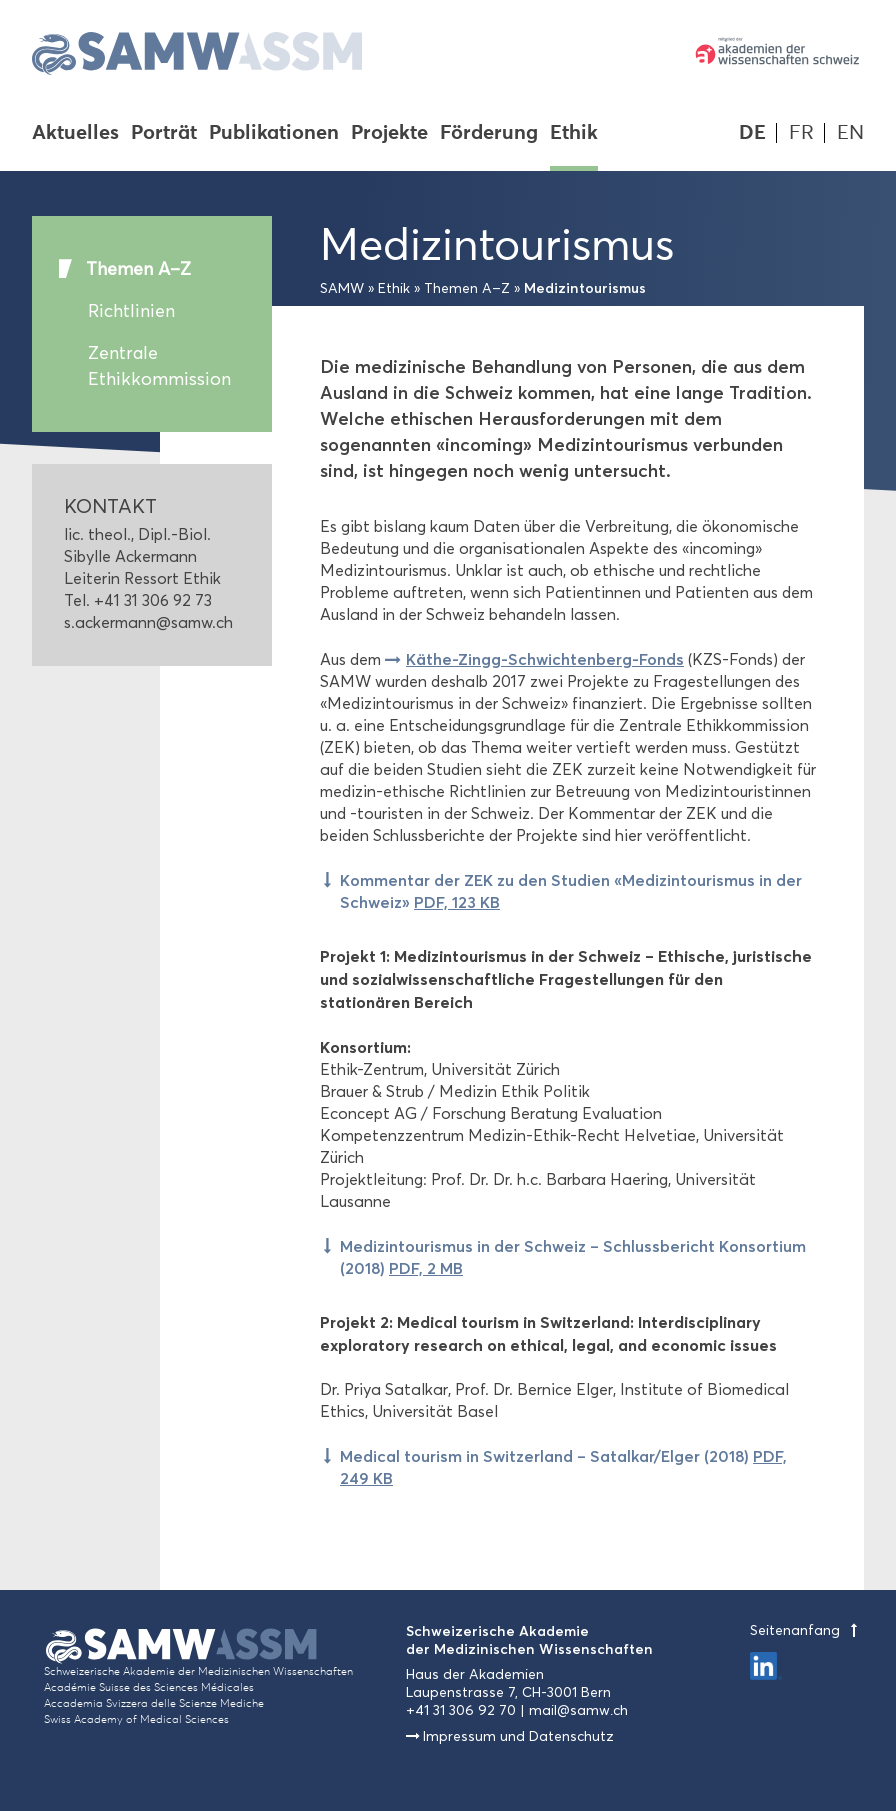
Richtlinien (131, 311)
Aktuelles (75, 134)
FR (801, 132)
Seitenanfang (807, 1630)
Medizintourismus (585, 288)
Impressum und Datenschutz (518, 1736)
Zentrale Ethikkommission (159, 366)
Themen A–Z (138, 269)
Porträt (164, 134)
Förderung (489, 134)
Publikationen (274, 134)
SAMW (342, 288)
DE (752, 132)
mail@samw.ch (578, 1710)
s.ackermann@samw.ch (148, 622)
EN (850, 132)
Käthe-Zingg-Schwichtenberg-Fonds (545, 659)
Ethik (574, 134)
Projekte (389, 134)
